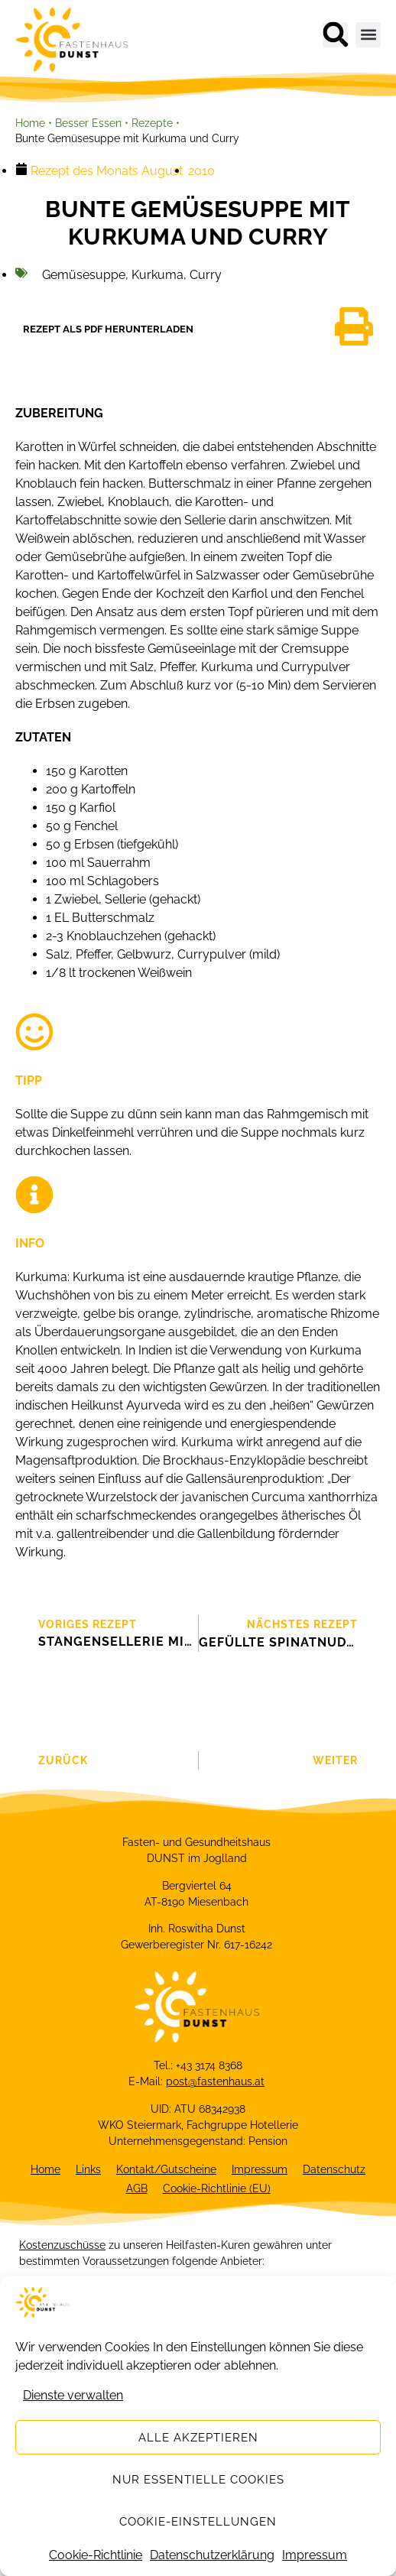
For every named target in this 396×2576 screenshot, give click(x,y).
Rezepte (152, 123)
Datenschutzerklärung (212, 2555)
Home (30, 123)
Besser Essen (88, 123)
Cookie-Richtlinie (95, 2555)
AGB (137, 2188)
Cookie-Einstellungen (198, 2522)
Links (88, 2169)
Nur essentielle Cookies (198, 2480)
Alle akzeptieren (198, 2438)
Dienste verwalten (73, 2395)
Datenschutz (334, 2169)
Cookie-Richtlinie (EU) (217, 2188)
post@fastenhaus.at (215, 2081)
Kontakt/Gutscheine (166, 2169)
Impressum (314, 2555)
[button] (335, 34)
